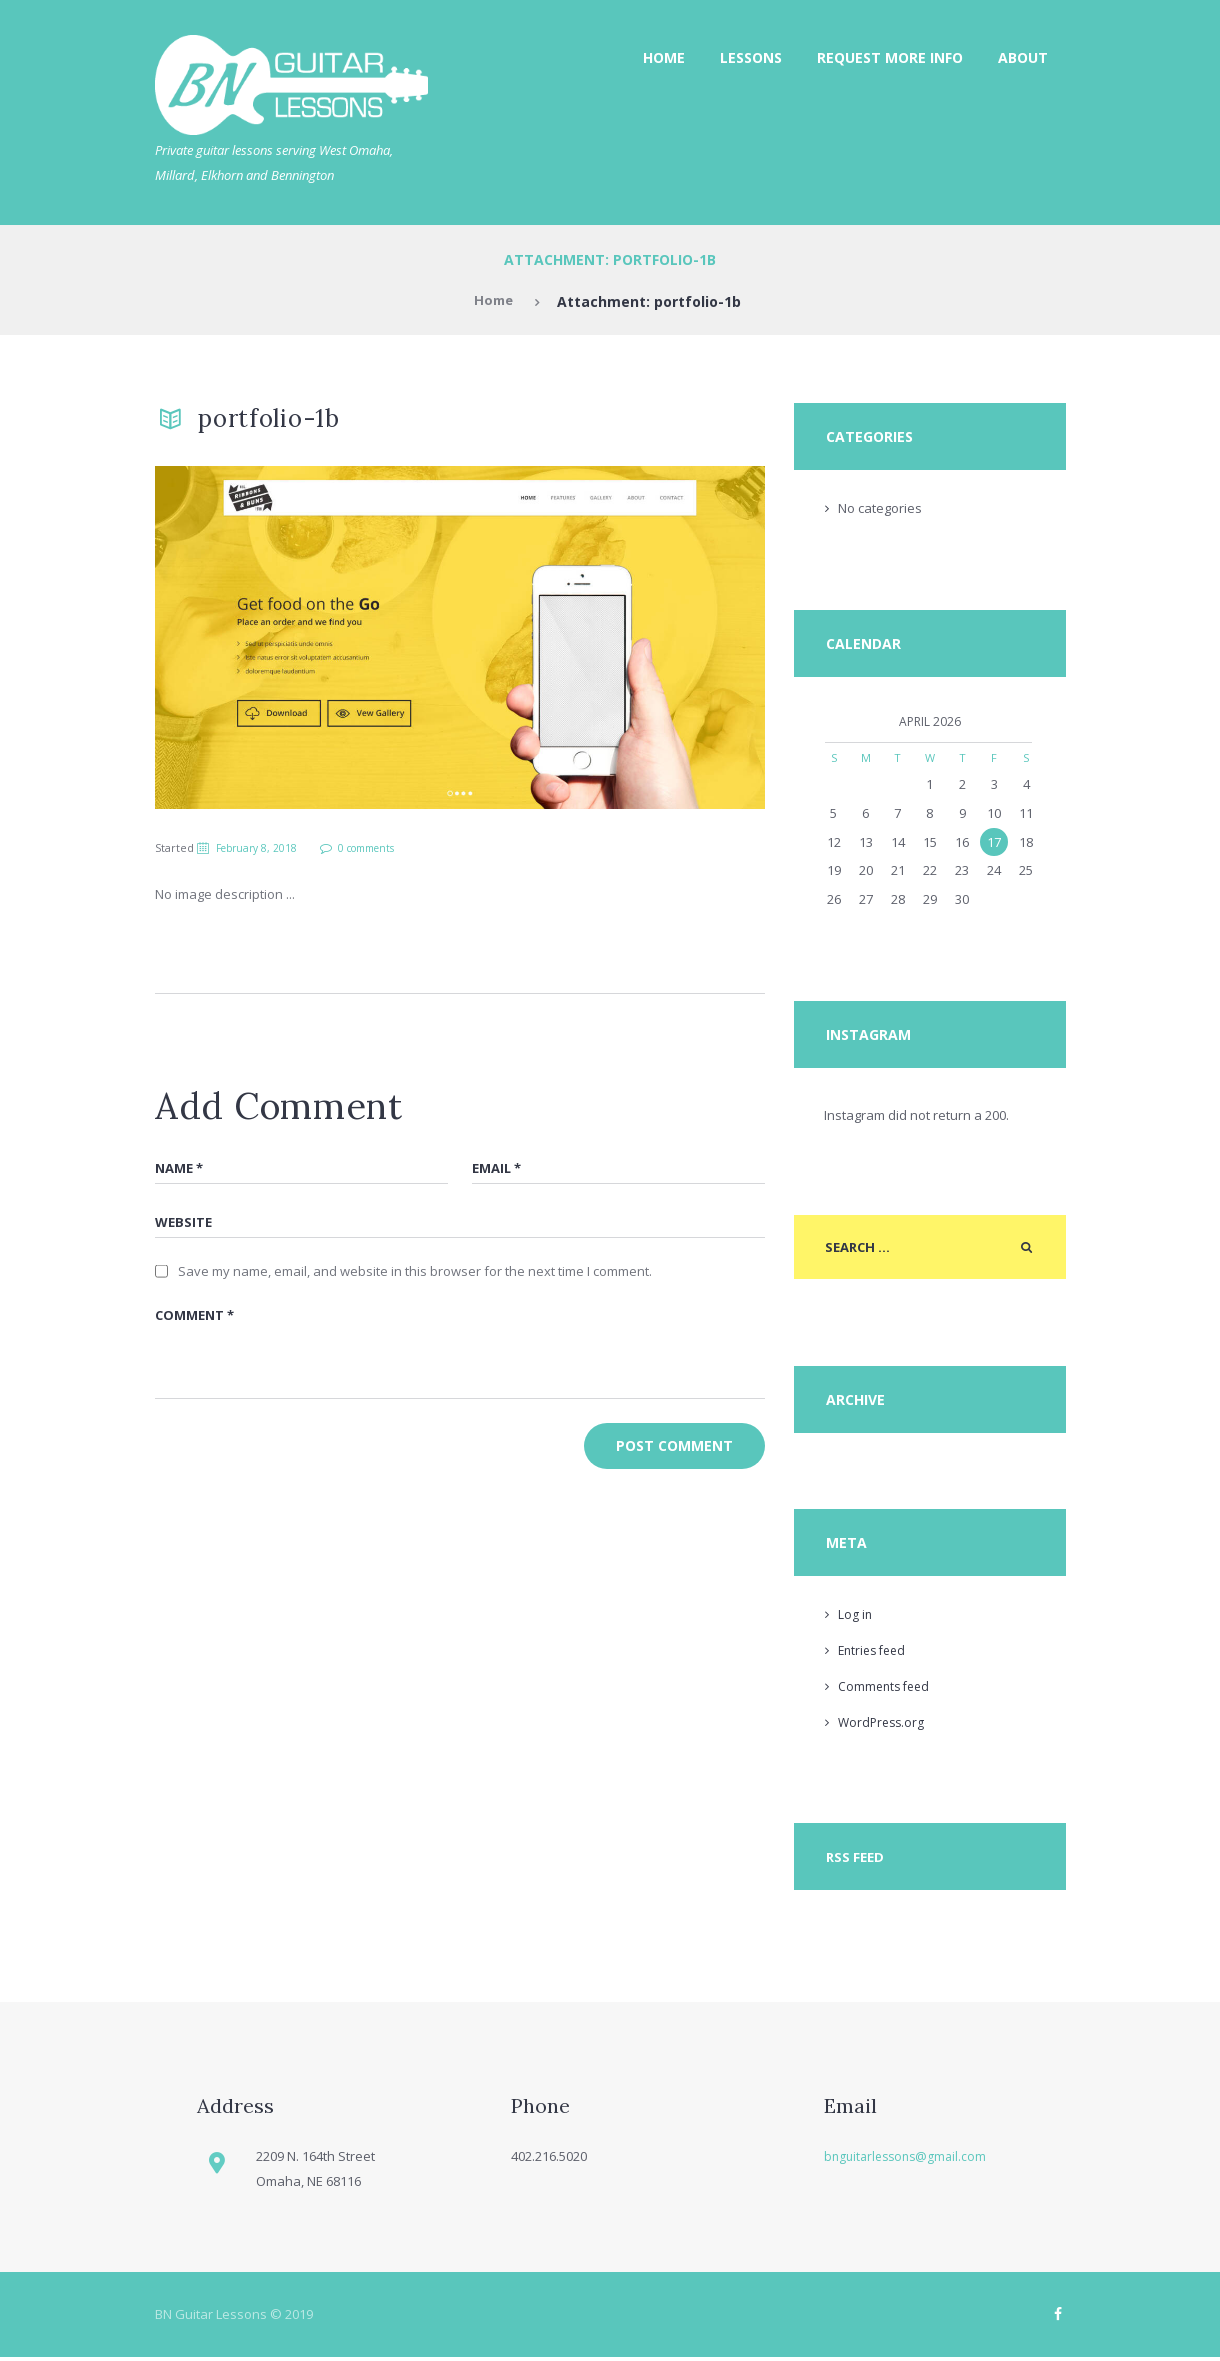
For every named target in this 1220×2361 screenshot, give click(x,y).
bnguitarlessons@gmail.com (909, 2159)
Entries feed (875, 1653)
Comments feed (886, 1688)
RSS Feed (857, 1860)
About (1023, 57)
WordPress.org (883, 1724)
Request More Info (890, 57)
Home (664, 57)
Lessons (751, 57)
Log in (855, 1617)
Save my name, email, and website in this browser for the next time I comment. (415, 1275)
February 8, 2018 (261, 847)
